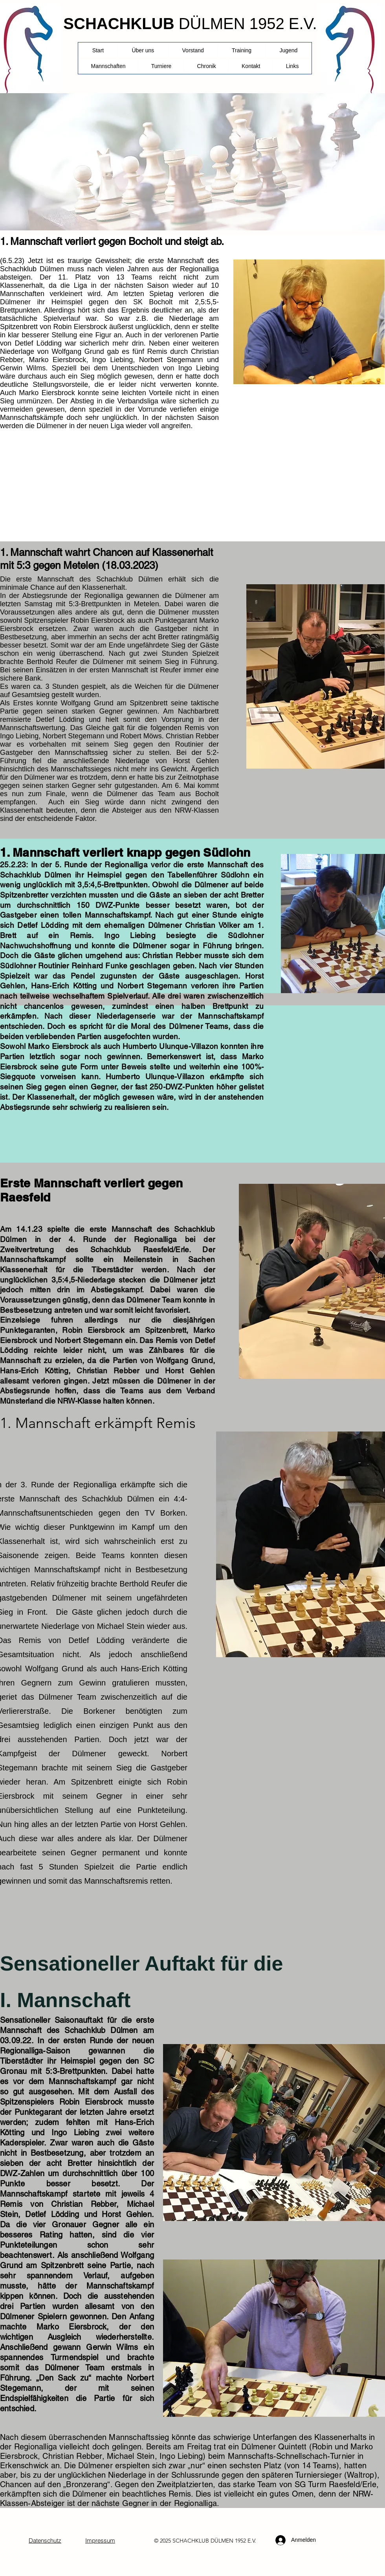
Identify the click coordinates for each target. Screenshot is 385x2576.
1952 (240, 2540)
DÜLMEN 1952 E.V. (248, 23)
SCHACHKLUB (118, 23)
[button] (161, 66)
